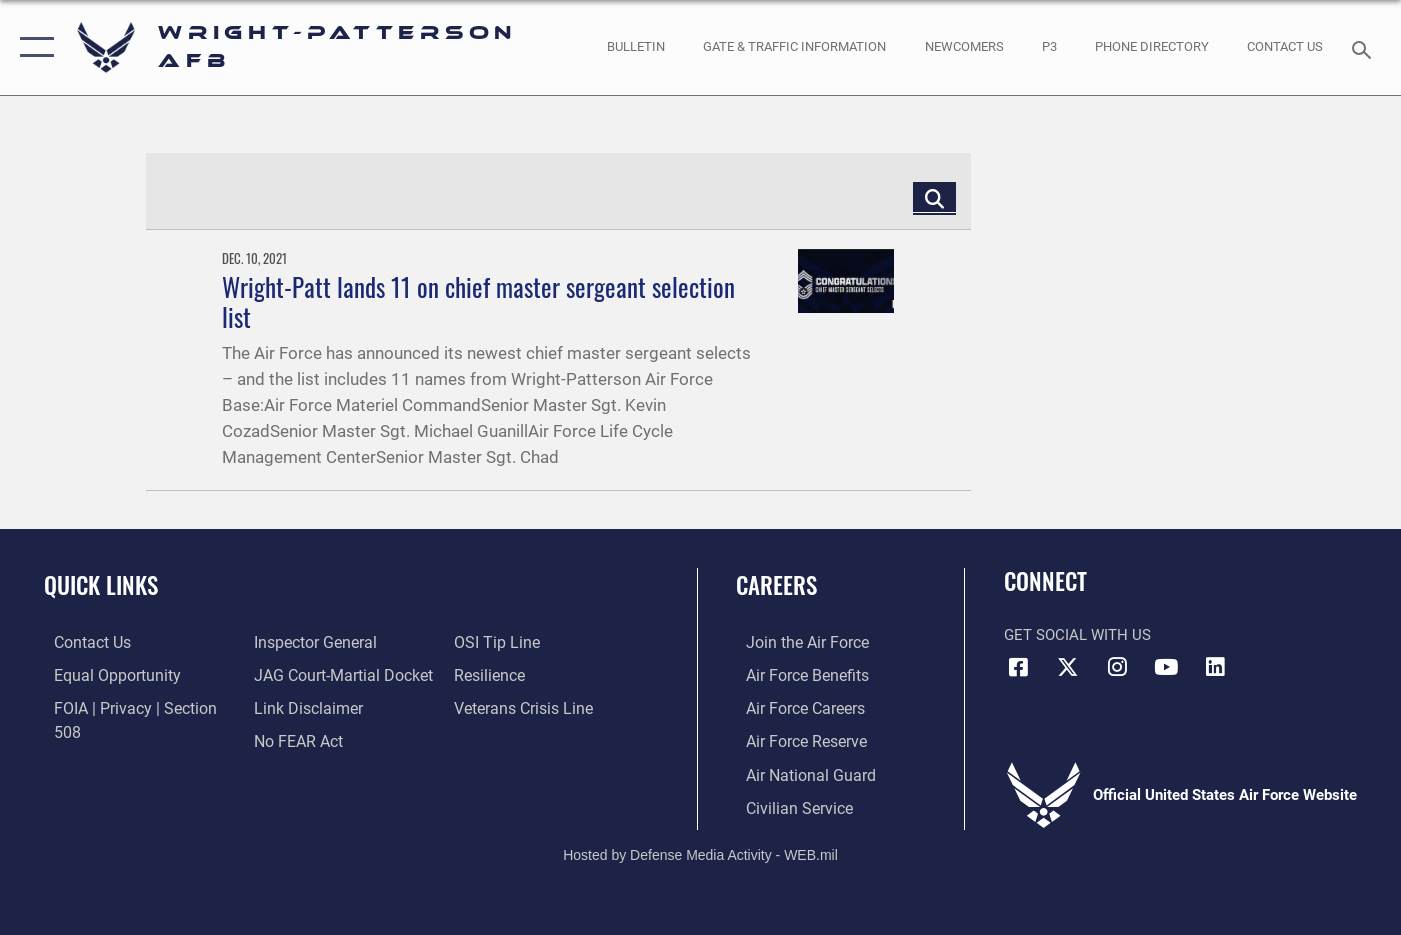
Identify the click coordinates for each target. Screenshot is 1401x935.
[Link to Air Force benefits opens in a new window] (795, 674)
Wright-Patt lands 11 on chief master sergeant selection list (478, 301)
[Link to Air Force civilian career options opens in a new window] (787, 805)
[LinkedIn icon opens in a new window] (1215, 667)
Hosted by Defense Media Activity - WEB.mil (700, 851)
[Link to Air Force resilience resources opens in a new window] (491, 642)
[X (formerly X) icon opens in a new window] (1068, 667)
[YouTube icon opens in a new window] (1166, 667)
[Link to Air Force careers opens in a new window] (794, 707)
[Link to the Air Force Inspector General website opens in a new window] (103, 740)
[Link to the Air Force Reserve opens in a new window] (795, 740)
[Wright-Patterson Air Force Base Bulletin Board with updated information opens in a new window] (636, 47)
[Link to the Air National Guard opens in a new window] (797, 772)
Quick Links (101, 585)
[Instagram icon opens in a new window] (1117, 667)
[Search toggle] (1364, 48)
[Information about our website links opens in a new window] (302, 674)
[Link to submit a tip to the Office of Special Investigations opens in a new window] (290, 740)
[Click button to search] (934, 197)
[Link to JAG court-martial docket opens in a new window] (336, 642)
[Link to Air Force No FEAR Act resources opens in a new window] (293, 707)
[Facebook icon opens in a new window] (1019, 667)
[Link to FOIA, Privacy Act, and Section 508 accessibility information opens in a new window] (135, 707)
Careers (776, 585)
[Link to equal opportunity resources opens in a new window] (103, 674)
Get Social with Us (1077, 635)
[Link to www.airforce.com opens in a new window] (795, 642)
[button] (32, 47)
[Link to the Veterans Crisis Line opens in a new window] (524, 674)
